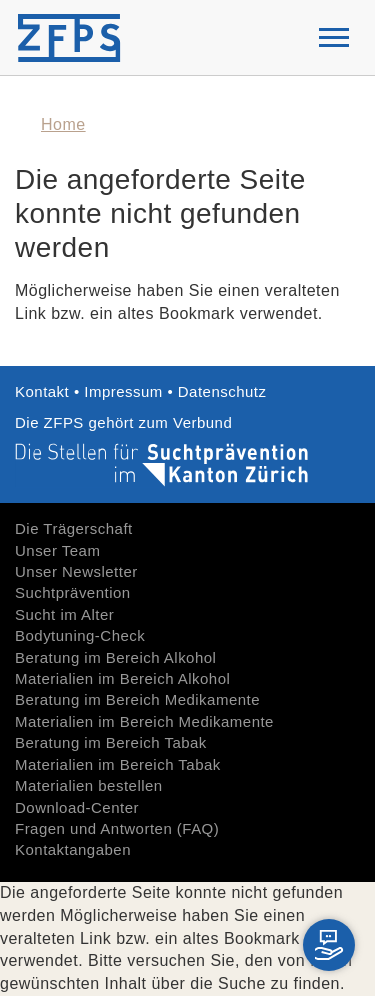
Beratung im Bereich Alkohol (115, 657)
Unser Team (57, 550)
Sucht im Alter (64, 614)
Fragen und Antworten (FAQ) (117, 828)
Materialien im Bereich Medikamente (144, 721)
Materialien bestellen (89, 785)
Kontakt (44, 391)
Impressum (123, 391)
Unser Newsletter (76, 571)
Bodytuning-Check (80, 635)
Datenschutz (222, 391)
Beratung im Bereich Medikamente (137, 699)
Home (63, 124)
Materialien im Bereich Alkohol (122, 678)
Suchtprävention (73, 592)
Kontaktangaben (73, 849)
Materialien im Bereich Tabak (118, 764)
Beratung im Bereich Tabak (111, 742)
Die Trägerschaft (74, 528)
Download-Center (77, 807)
